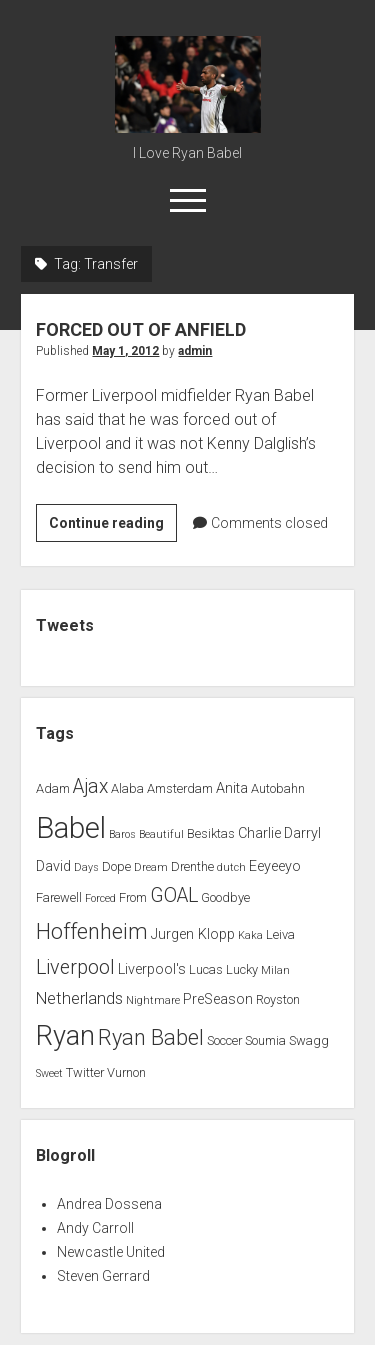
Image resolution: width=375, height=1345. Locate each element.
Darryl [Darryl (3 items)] (302, 833)
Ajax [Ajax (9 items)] (90, 786)
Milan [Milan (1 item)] (275, 970)
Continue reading (113, 526)
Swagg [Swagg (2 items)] (309, 1040)
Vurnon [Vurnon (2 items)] (126, 1072)
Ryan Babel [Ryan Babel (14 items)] (151, 1037)
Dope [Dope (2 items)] (116, 866)
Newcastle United (111, 1252)
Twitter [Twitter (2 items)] (85, 1072)
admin (195, 351)
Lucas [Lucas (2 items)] (206, 969)
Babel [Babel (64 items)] (71, 828)
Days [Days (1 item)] (86, 867)
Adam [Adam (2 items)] (53, 788)
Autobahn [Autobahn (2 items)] (278, 788)
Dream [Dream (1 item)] (151, 867)
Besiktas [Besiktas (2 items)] (211, 833)
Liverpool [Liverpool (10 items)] (75, 967)
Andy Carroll (95, 1228)
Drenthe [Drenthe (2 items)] (192, 866)
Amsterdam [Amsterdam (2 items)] (180, 788)
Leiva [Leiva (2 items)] (280, 934)
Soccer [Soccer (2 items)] (224, 1040)
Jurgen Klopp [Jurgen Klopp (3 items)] (193, 934)
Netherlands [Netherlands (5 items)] (79, 998)
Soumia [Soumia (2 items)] (265, 1040)
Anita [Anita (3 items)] (232, 788)
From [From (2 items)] (133, 897)
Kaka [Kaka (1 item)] (250, 935)
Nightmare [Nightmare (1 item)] (153, 1000)
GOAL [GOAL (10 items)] (174, 895)
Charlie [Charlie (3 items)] (259, 833)
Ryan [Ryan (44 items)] (65, 1036)
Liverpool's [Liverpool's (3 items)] (152, 969)
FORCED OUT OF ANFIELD (141, 329)
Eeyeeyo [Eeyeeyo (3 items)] (275, 866)
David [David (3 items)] (53, 866)
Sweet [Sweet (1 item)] (49, 1073)
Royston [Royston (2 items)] (278, 999)
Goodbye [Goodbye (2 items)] (225, 897)
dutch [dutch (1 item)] (231, 867)
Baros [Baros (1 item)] (122, 834)
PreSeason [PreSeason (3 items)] (218, 999)
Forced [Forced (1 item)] (100, 898)
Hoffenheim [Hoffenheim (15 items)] (92, 931)
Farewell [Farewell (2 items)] (59, 897)
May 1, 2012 (125, 351)
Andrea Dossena (109, 1204)
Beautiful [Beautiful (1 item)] (161, 834)
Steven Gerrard (103, 1276)
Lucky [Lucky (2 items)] (242, 969)
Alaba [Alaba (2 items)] (127, 788)
